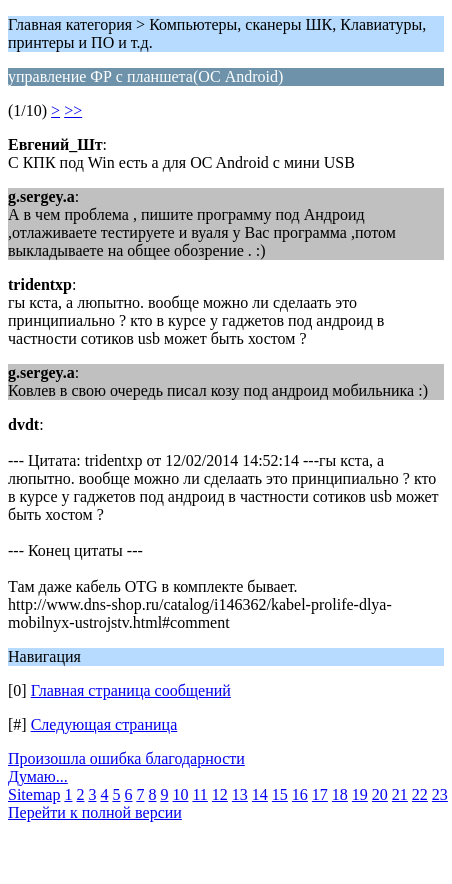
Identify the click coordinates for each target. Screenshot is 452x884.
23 (440, 794)
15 (280, 794)
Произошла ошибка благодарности (126, 758)
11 (199, 794)
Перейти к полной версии (95, 812)
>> (73, 110)
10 (180, 794)
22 (420, 794)
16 (300, 794)
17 (320, 794)
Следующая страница (104, 724)
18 (340, 794)
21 (400, 794)
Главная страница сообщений (131, 690)
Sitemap (34, 794)
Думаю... (38, 776)
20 (380, 794)
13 (240, 794)
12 (220, 794)
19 (360, 794)
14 (260, 794)
